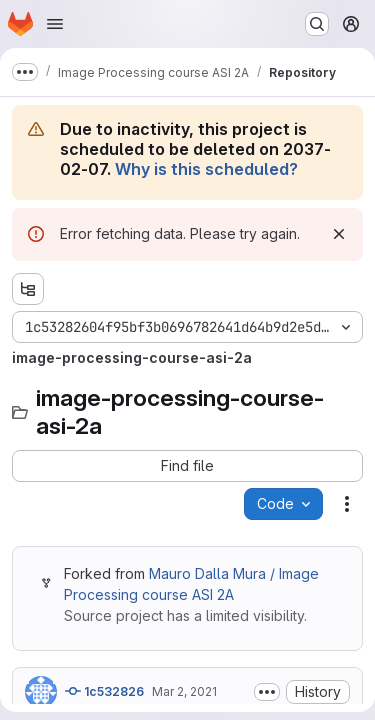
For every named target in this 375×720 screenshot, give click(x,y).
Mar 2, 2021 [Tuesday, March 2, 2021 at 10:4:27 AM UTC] (184, 691)
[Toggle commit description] (267, 692)
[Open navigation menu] (55, 24)
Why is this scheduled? (206, 169)
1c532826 (104, 691)
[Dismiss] (339, 234)
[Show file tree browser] (28, 289)
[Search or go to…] (317, 24)
